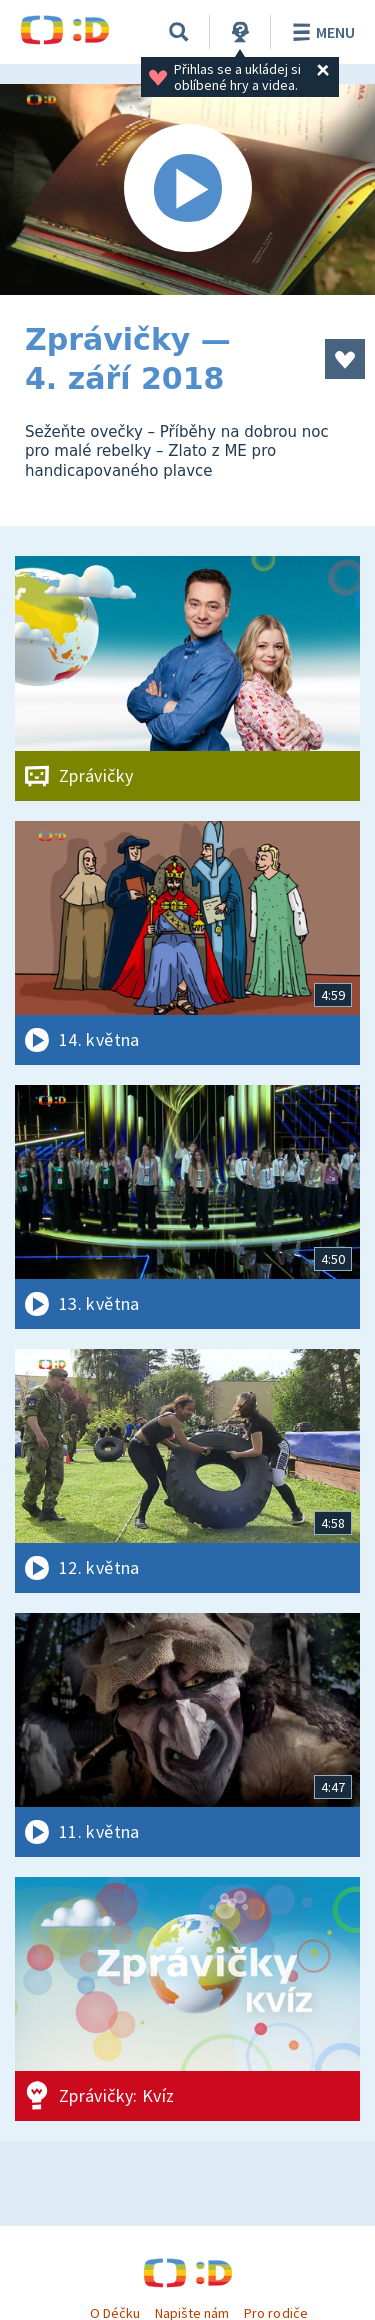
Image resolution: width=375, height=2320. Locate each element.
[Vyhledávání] (179, 32)
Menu (320, 32)
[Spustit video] (187, 189)
